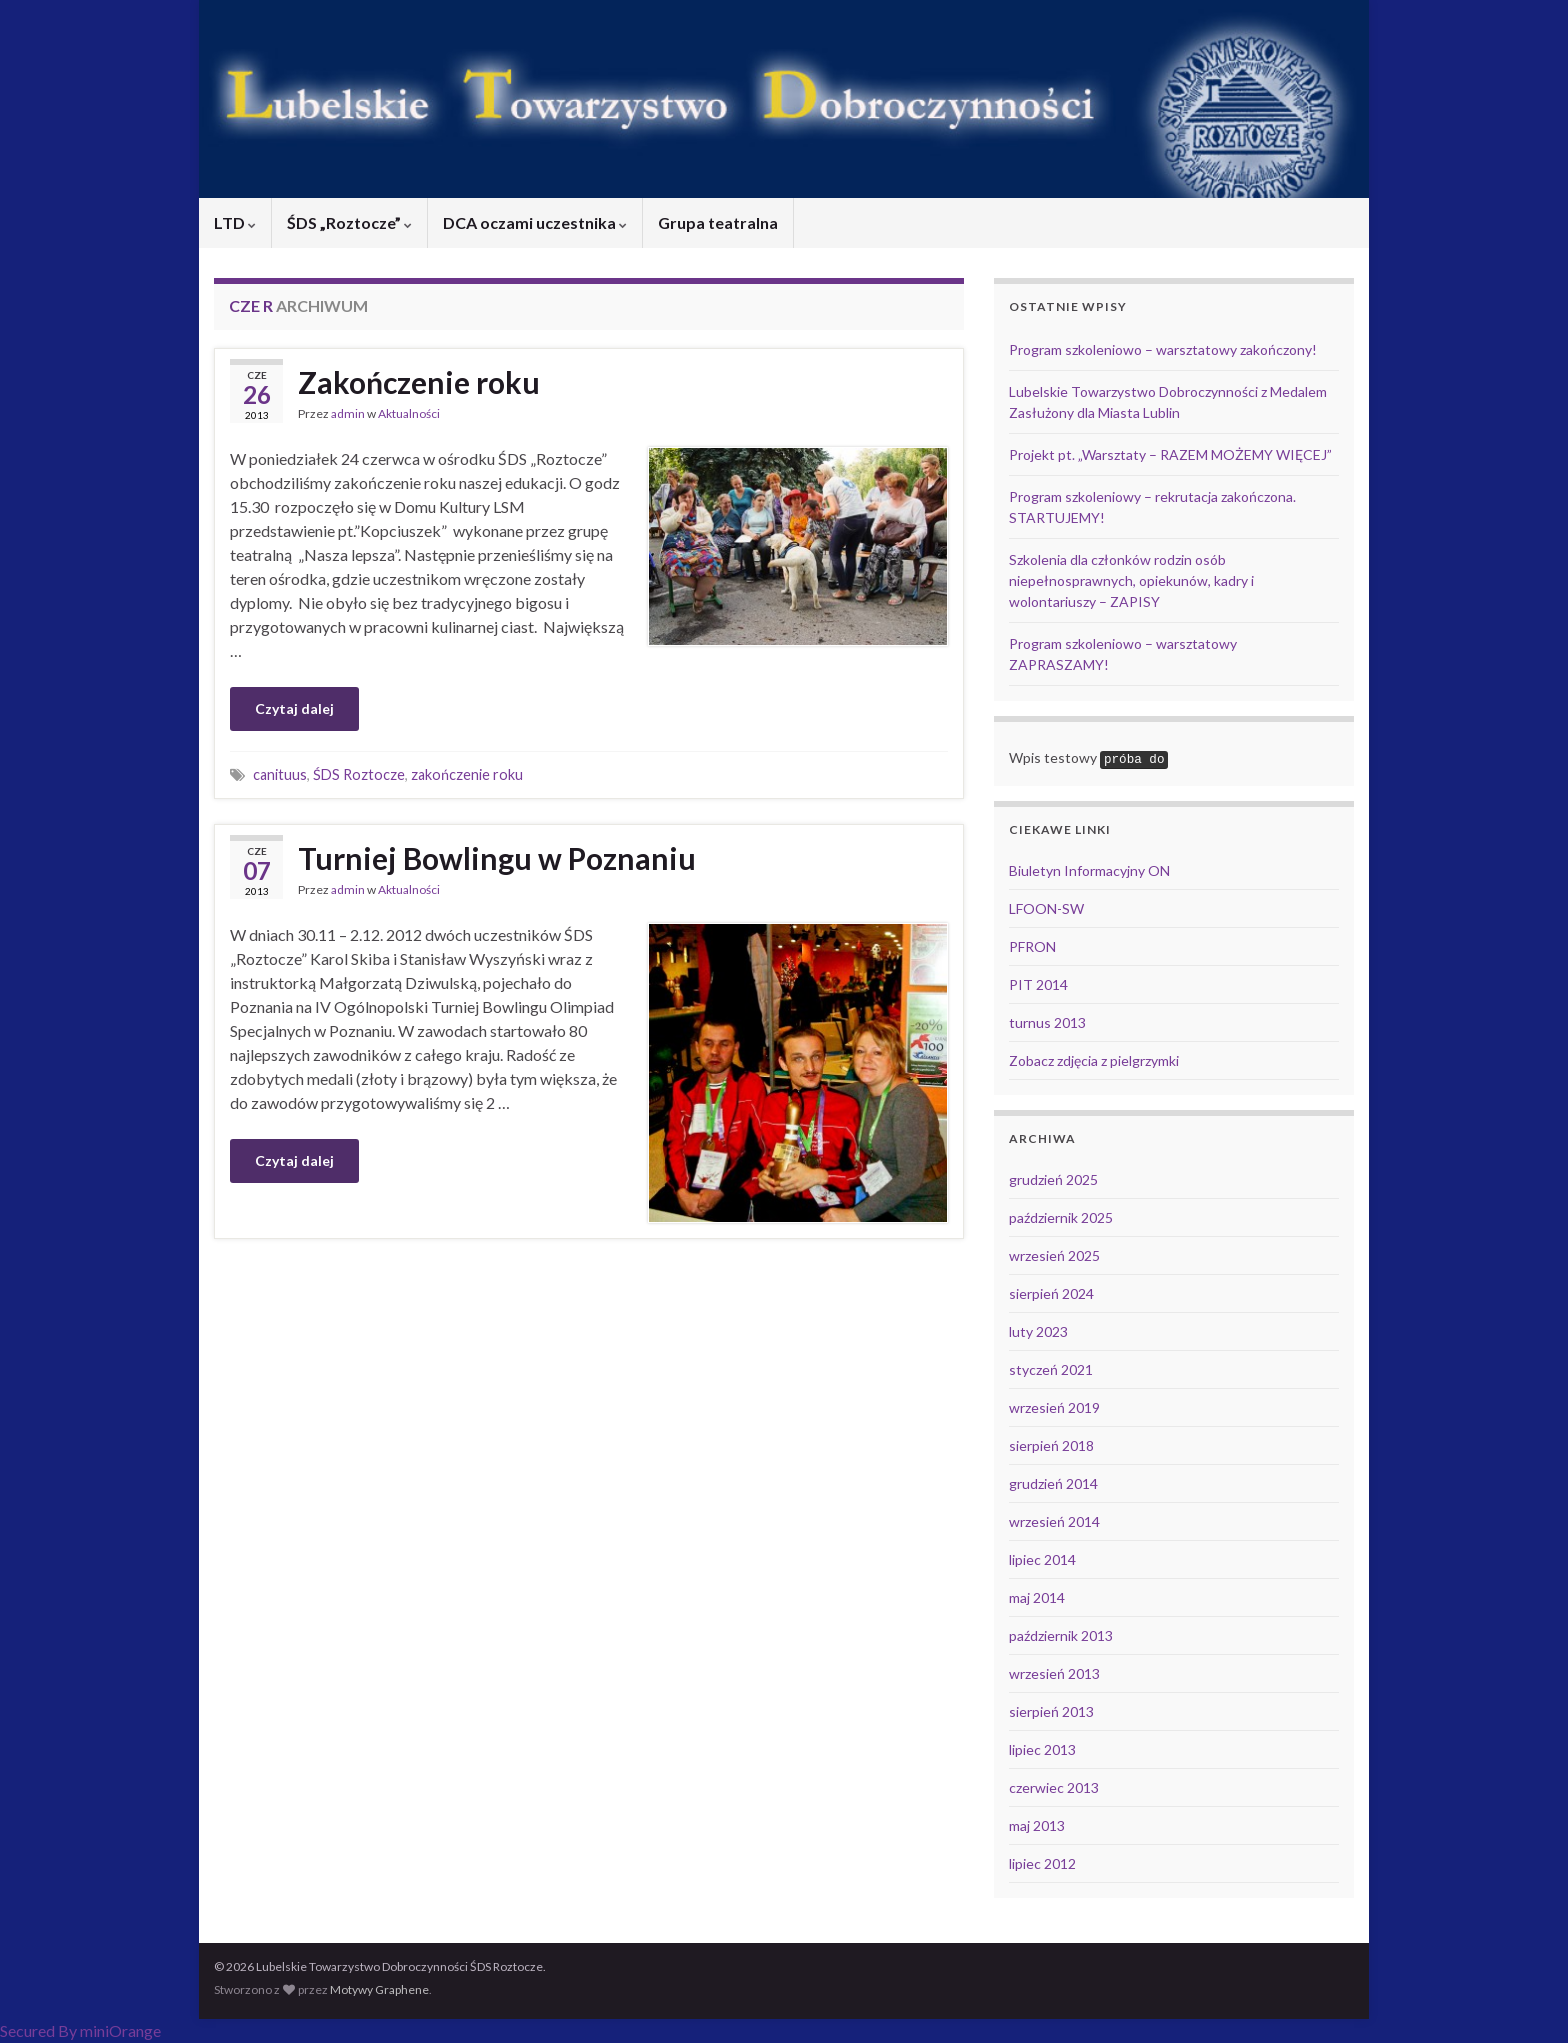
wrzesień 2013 (1054, 1673)
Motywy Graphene (379, 1989)
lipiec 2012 (1042, 1863)
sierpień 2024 (1051, 1293)
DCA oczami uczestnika (535, 222)
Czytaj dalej (294, 708)
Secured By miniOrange (80, 2030)
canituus (280, 774)
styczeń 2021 (1051, 1369)
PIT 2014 (1038, 984)
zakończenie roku (467, 774)
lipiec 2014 (1042, 1559)
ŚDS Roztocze (359, 774)
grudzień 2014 (1053, 1483)
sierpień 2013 (1051, 1711)
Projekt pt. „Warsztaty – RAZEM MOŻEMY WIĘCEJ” (1170, 454)
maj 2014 (1037, 1597)
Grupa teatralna (718, 222)
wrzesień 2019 (1054, 1407)
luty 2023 (1038, 1331)
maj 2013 (1037, 1825)
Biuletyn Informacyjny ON (1089, 870)
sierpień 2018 (1051, 1445)
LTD (235, 222)
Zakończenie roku (419, 382)
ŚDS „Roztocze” (349, 222)
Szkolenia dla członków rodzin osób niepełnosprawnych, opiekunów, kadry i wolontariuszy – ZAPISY (1131, 580)
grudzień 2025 (1053, 1179)
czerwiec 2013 (1054, 1787)
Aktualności (409, 413)
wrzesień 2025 (1054, 1255)
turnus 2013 (1047, 1022)
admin (348, 413)
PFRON (1032, 946)
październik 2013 (1061, 1635)
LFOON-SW (1046, 908)
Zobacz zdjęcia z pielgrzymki (1094, 1060)
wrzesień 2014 (1054, 1521)
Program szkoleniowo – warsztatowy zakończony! (1163, 349)
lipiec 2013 (1042, 1749)
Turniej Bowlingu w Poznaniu (497, 858)
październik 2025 (1061, 1217)
